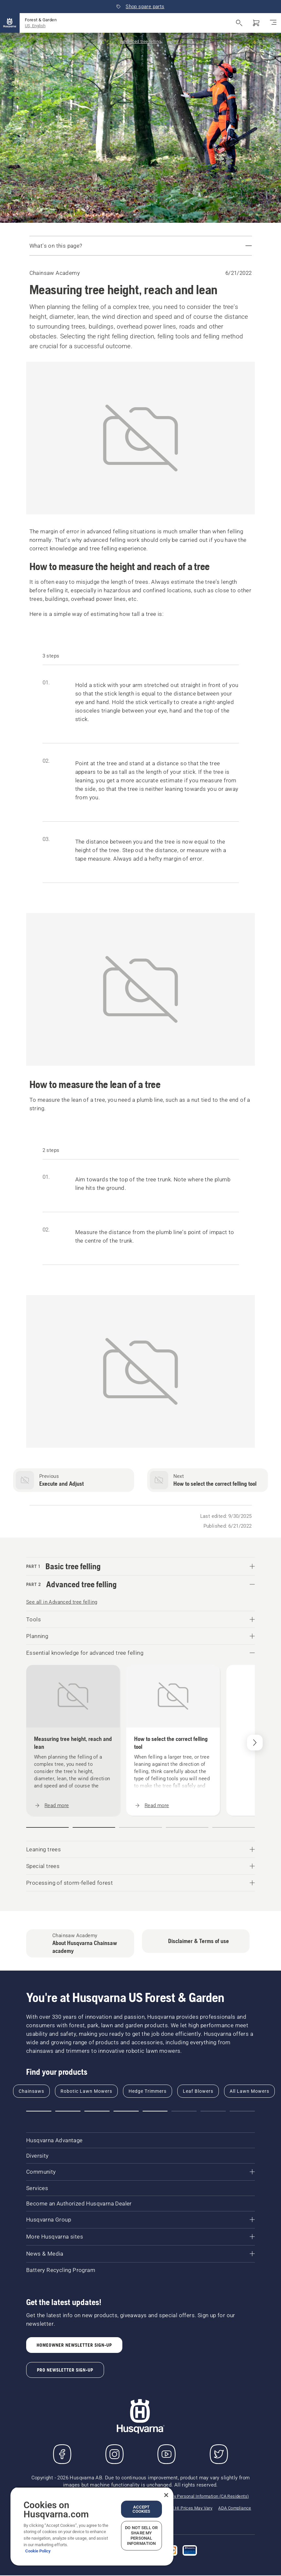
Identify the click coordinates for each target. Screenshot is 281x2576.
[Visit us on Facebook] (62, 2454)
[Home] (10, 23)
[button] (47, 1827)
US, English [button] (35, 25)
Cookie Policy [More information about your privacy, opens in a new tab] (38, 2550)
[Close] (166, 2495)
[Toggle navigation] (273, 23)
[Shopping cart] (256, 23)
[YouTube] (166, 2454)
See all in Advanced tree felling (61, 1602)
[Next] (255, 1742)
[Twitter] (219, 2454)
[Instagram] (114, 2454)
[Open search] (239, 23)
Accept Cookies (141, 2509)
